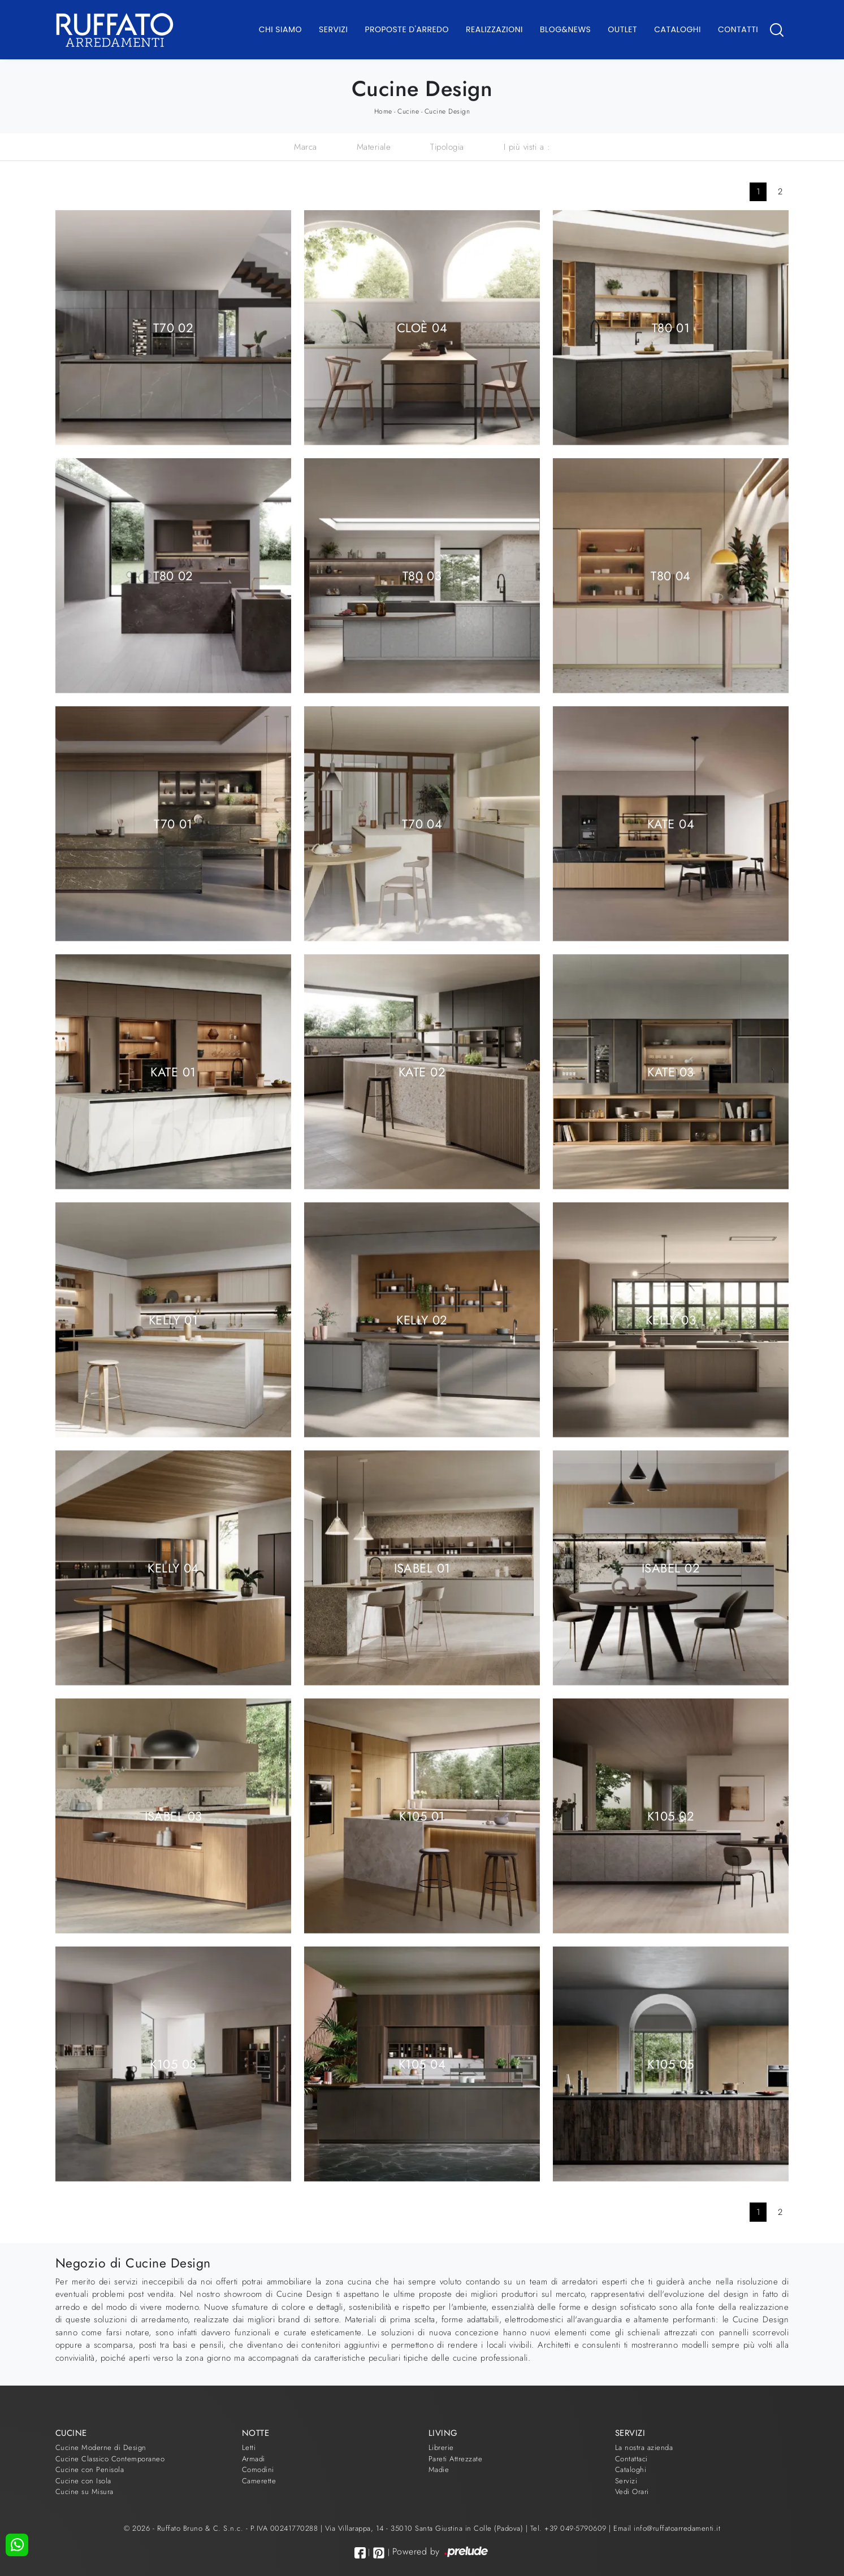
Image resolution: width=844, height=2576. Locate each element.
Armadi (253, 2458)
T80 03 (422, 575)
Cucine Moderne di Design (100, 2447)
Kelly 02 (422, 1319)
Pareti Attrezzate (456, 2458)
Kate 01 (173, 1071)
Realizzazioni (494, 29)
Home (383, 111)
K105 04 (422, 2063)
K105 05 (670, 2063)
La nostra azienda (644, 2447)
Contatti (738, 29)
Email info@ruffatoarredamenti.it (666, 2528)
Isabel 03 (173, 1815)
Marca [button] (305, 147)
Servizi (333, 29)
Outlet (622, 29)
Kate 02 (422, 1071)
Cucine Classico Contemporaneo (110, 2458)
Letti (249, 2447)
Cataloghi (677, 29)
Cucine (408, 111)
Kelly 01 (173, 1319)
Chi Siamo (280, 29)
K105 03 (173, 2063)
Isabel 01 (422, 1567)
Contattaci (631, 2458)
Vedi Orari (632, 2491)
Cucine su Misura (84, 2491)
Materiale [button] (374, 147)
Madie (439, 2469)
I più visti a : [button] (527, 147)
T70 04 (422, 823)
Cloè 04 (422, 327)
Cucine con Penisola (89, 2469)
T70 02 (173, 327)
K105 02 (670, 1815)
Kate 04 (670, 823)
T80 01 (671, 327)
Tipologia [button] (447, 147)
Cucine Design (447, 111)
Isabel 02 (671, 1567)
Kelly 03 (671, 1319)
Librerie (441, 2447)
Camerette (259, 2480)
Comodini (258, 2469)
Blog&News (565, 29)
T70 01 (173, 823)
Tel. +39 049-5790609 (569, 2528)
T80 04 (671, 575)
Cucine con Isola (83, 2480)
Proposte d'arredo (407, 29)
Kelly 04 (173, 1567)
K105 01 (421, 1815)
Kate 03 (670, 1071)
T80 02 (173, 575)
